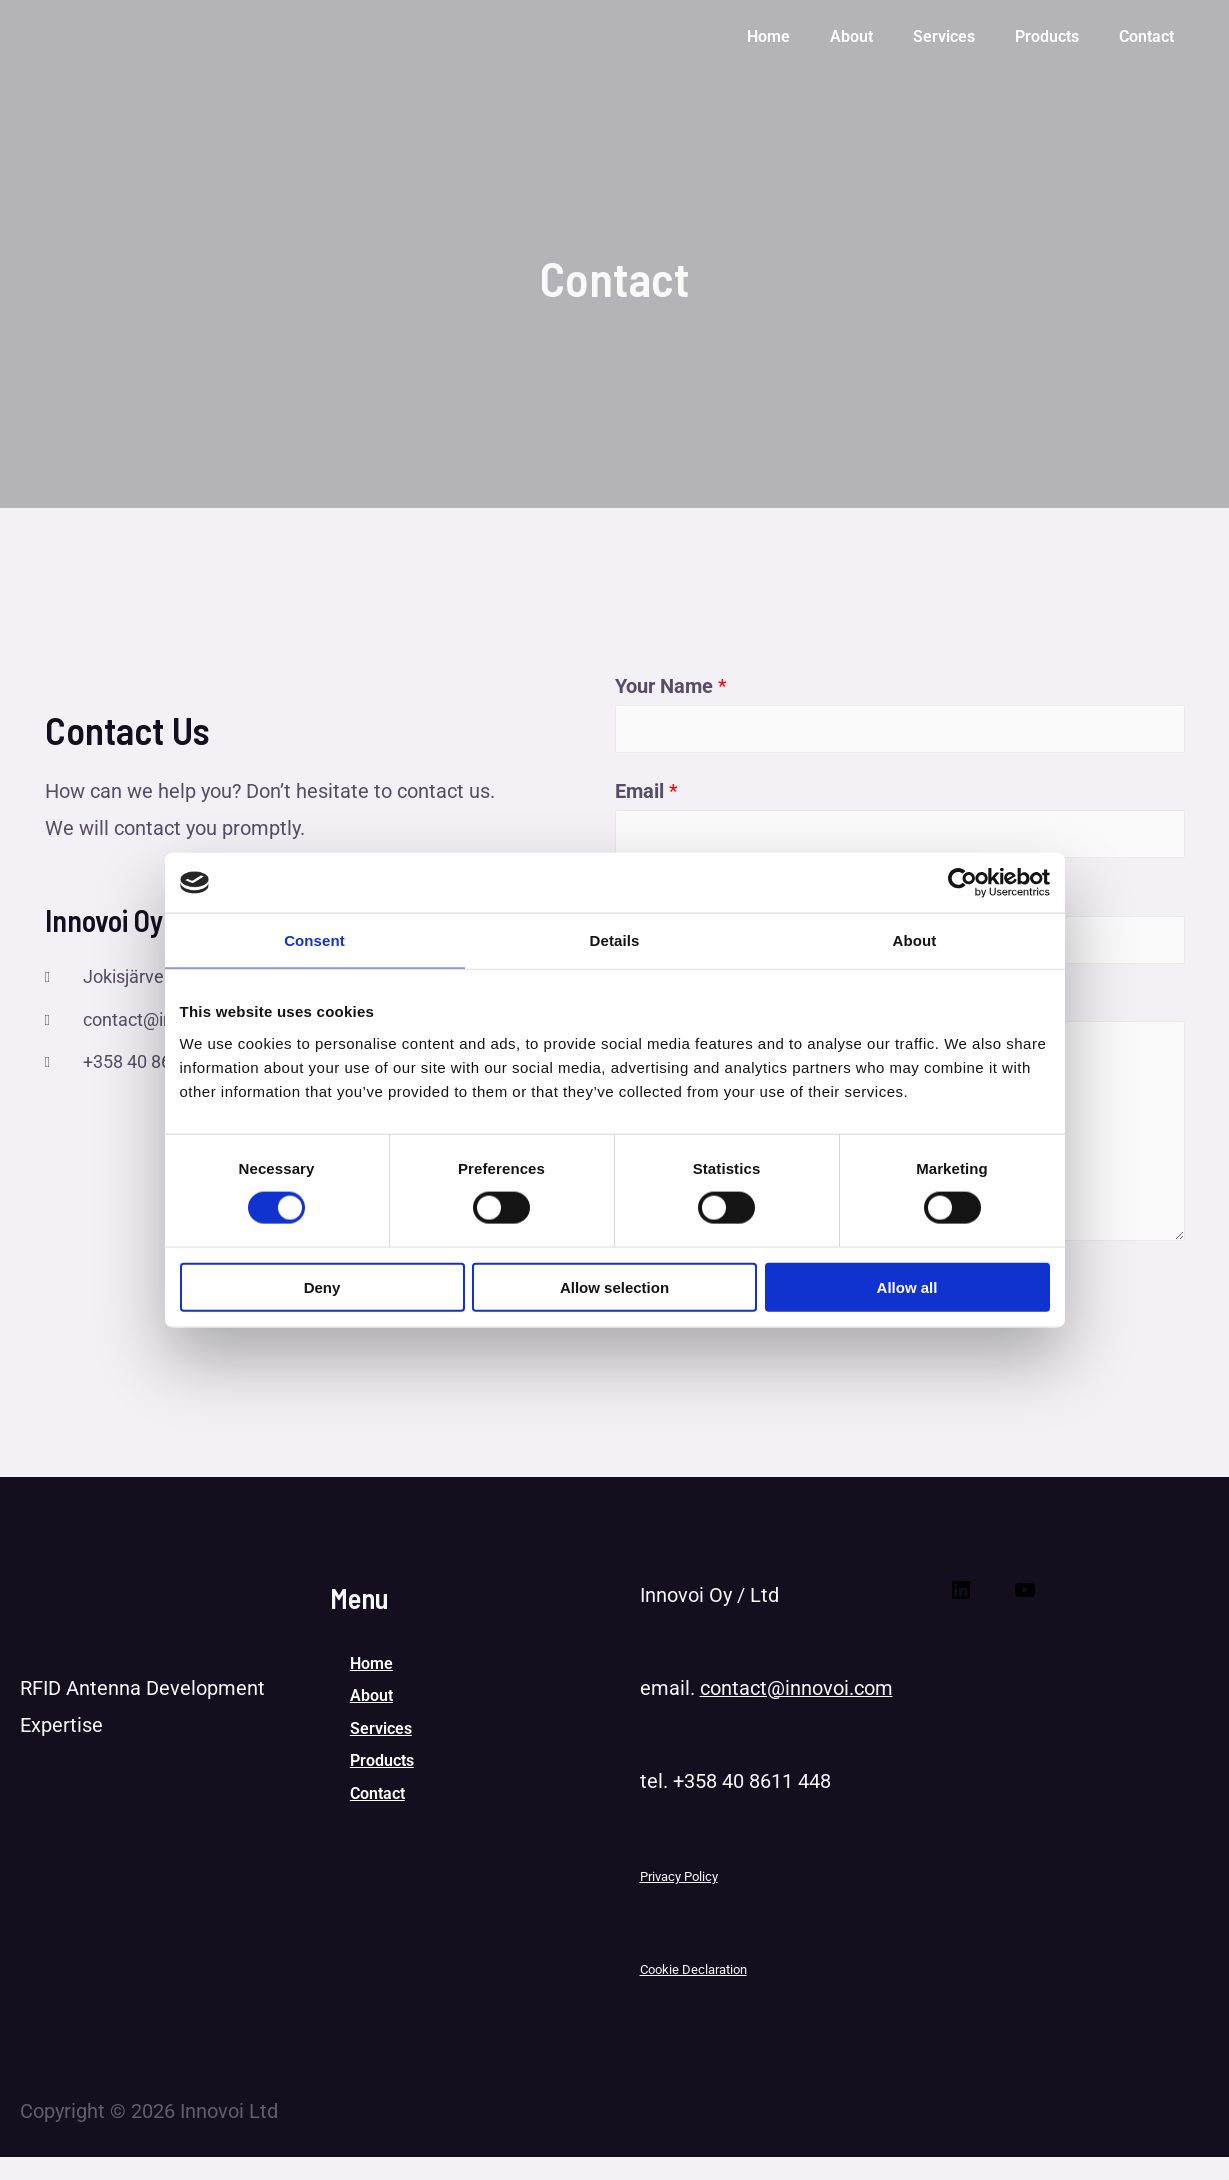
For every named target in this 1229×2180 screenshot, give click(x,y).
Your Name (671, 686)
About (371, 1726)
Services (381, 1763)
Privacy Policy (679, 1900)
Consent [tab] (314, 940)
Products (382, 1801)
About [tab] (915, 940)
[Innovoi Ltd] (96, 33)
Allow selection (614, 1286)
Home (371, 1689)
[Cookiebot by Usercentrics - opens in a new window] (962, 883)
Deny (322, 1286)
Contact (377, 1838)
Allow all (907, 1286)
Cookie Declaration (693, 1993)
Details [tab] (615, 940)
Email (646, 799)
